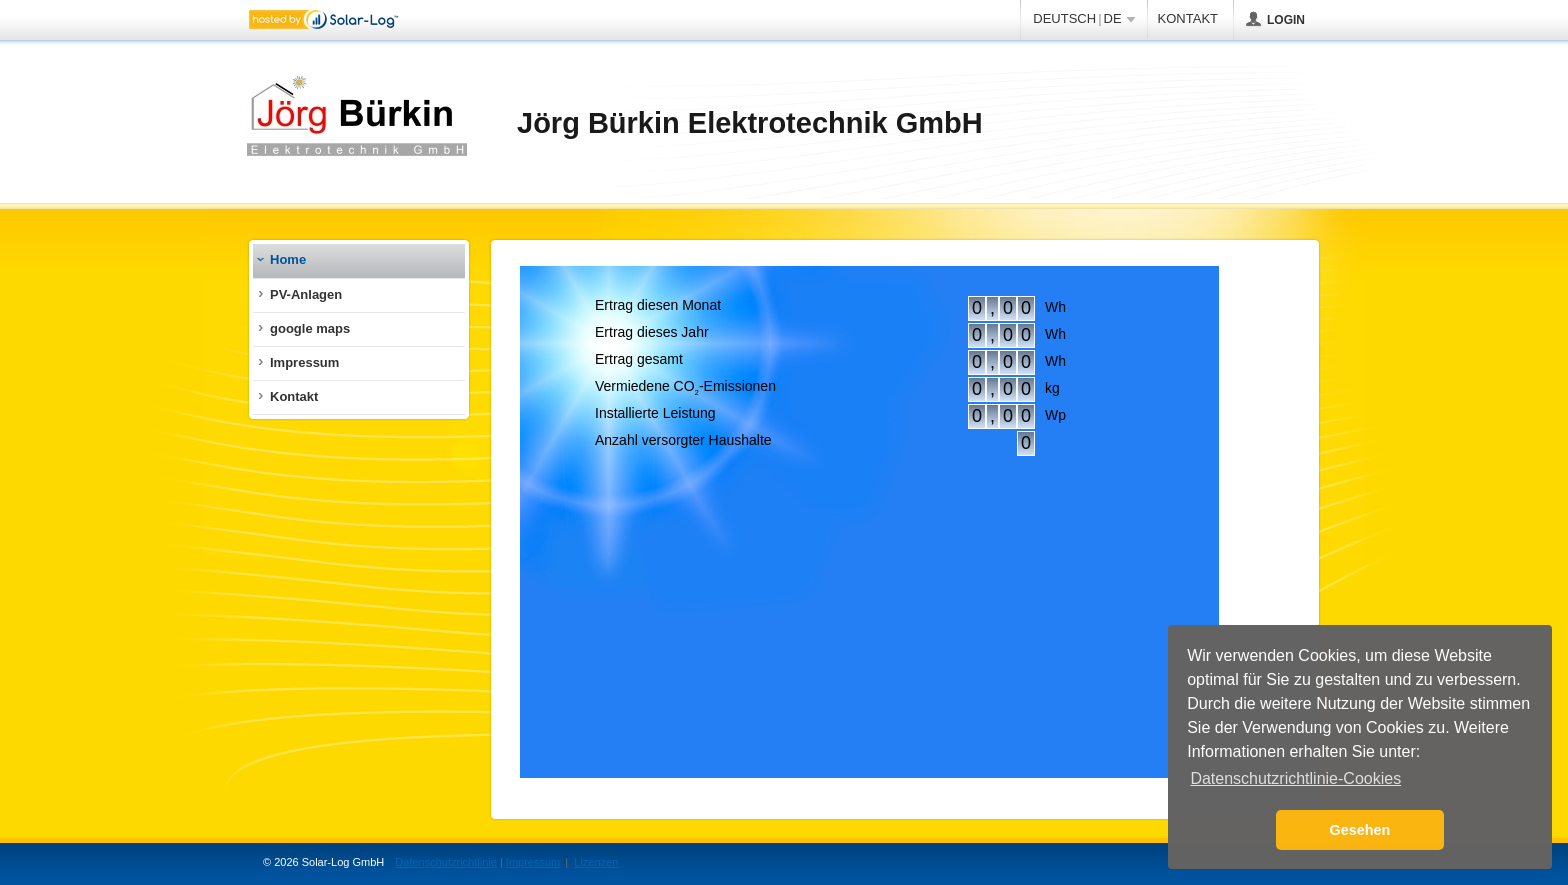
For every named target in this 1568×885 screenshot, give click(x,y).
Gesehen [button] (1360, 830)
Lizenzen (596, 862)
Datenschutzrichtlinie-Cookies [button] (1295, 778)
